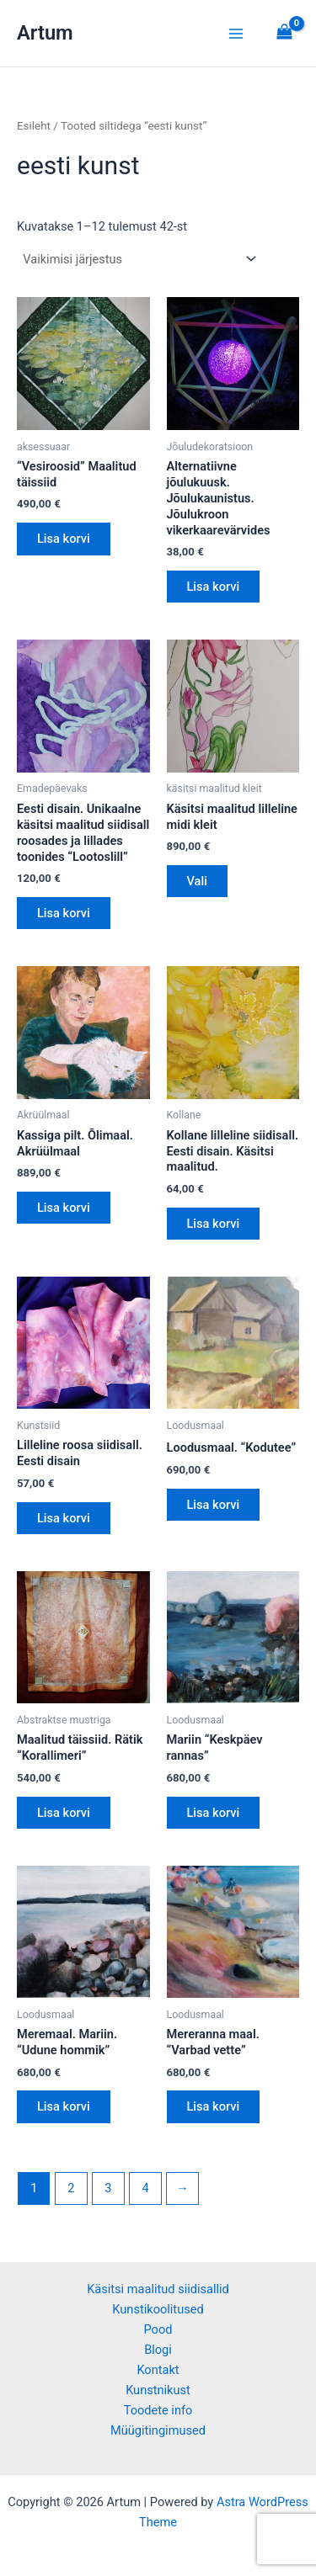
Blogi (158, 2349)
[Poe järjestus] (139, 260)
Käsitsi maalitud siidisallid (158, 2289)
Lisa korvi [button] (63, 538)
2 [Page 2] (70, 2188)
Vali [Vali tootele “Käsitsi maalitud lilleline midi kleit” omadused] (197, 881)
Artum (45, 33)
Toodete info (158, 2410)
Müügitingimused (158, 2430)
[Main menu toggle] (236, 33)
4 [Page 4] (145, 2188)
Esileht (34, 126)
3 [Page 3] (107, 2188)
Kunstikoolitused (157, 2309)
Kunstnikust (158, 2390)
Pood (158, 2329)
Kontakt (158, 2369)
